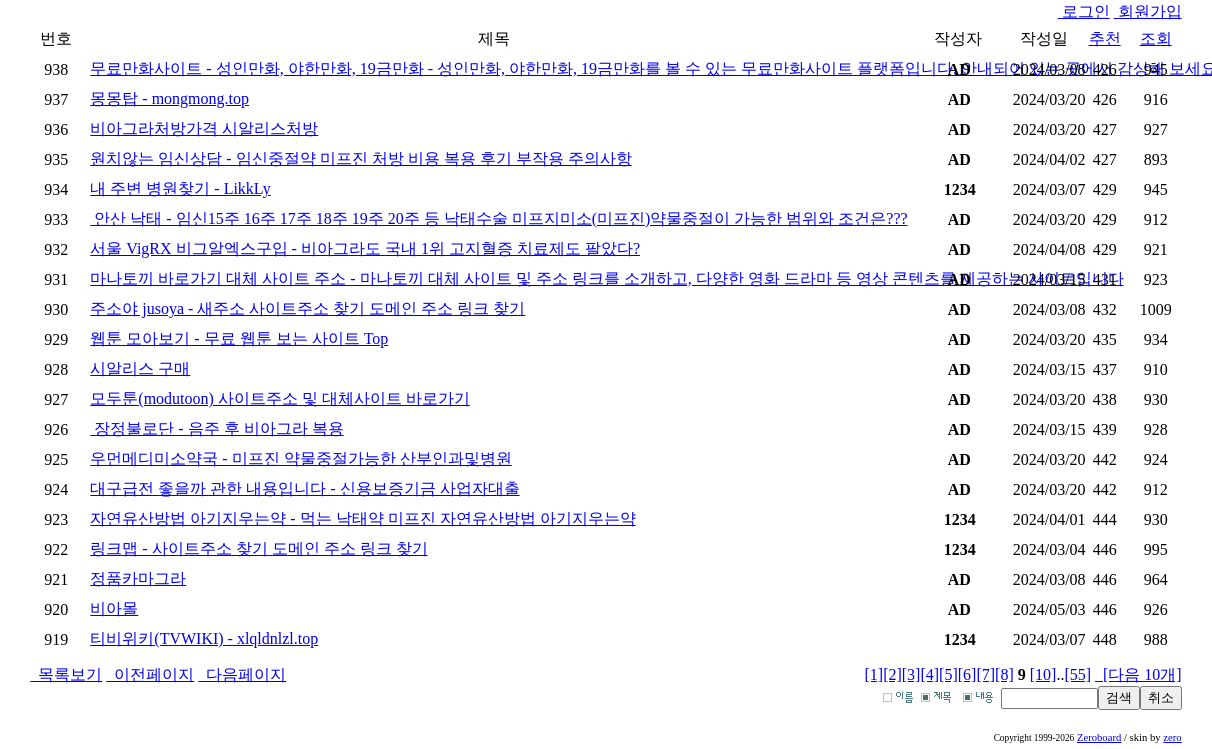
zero (1172, 737)
